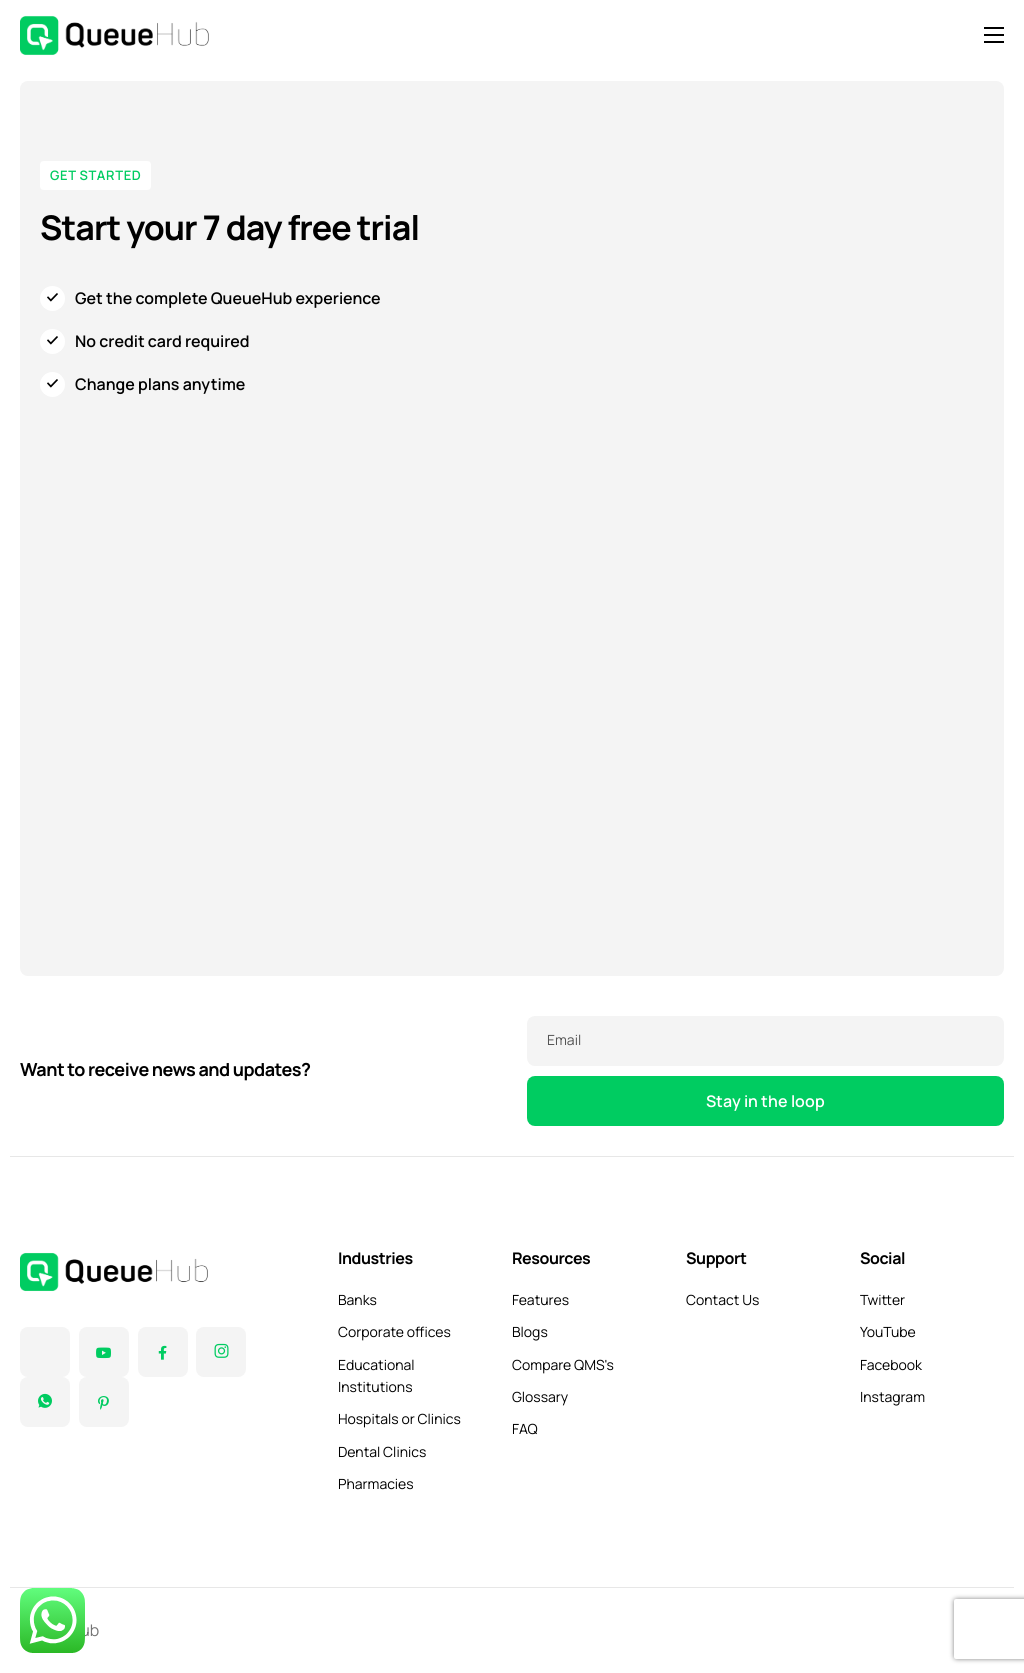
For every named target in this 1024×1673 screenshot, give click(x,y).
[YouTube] (104, 1352)
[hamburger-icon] (994, 35)
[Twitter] (45, 1352)
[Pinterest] (104, 1402)
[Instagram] (221, 1352)
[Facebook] (163, 1352)
